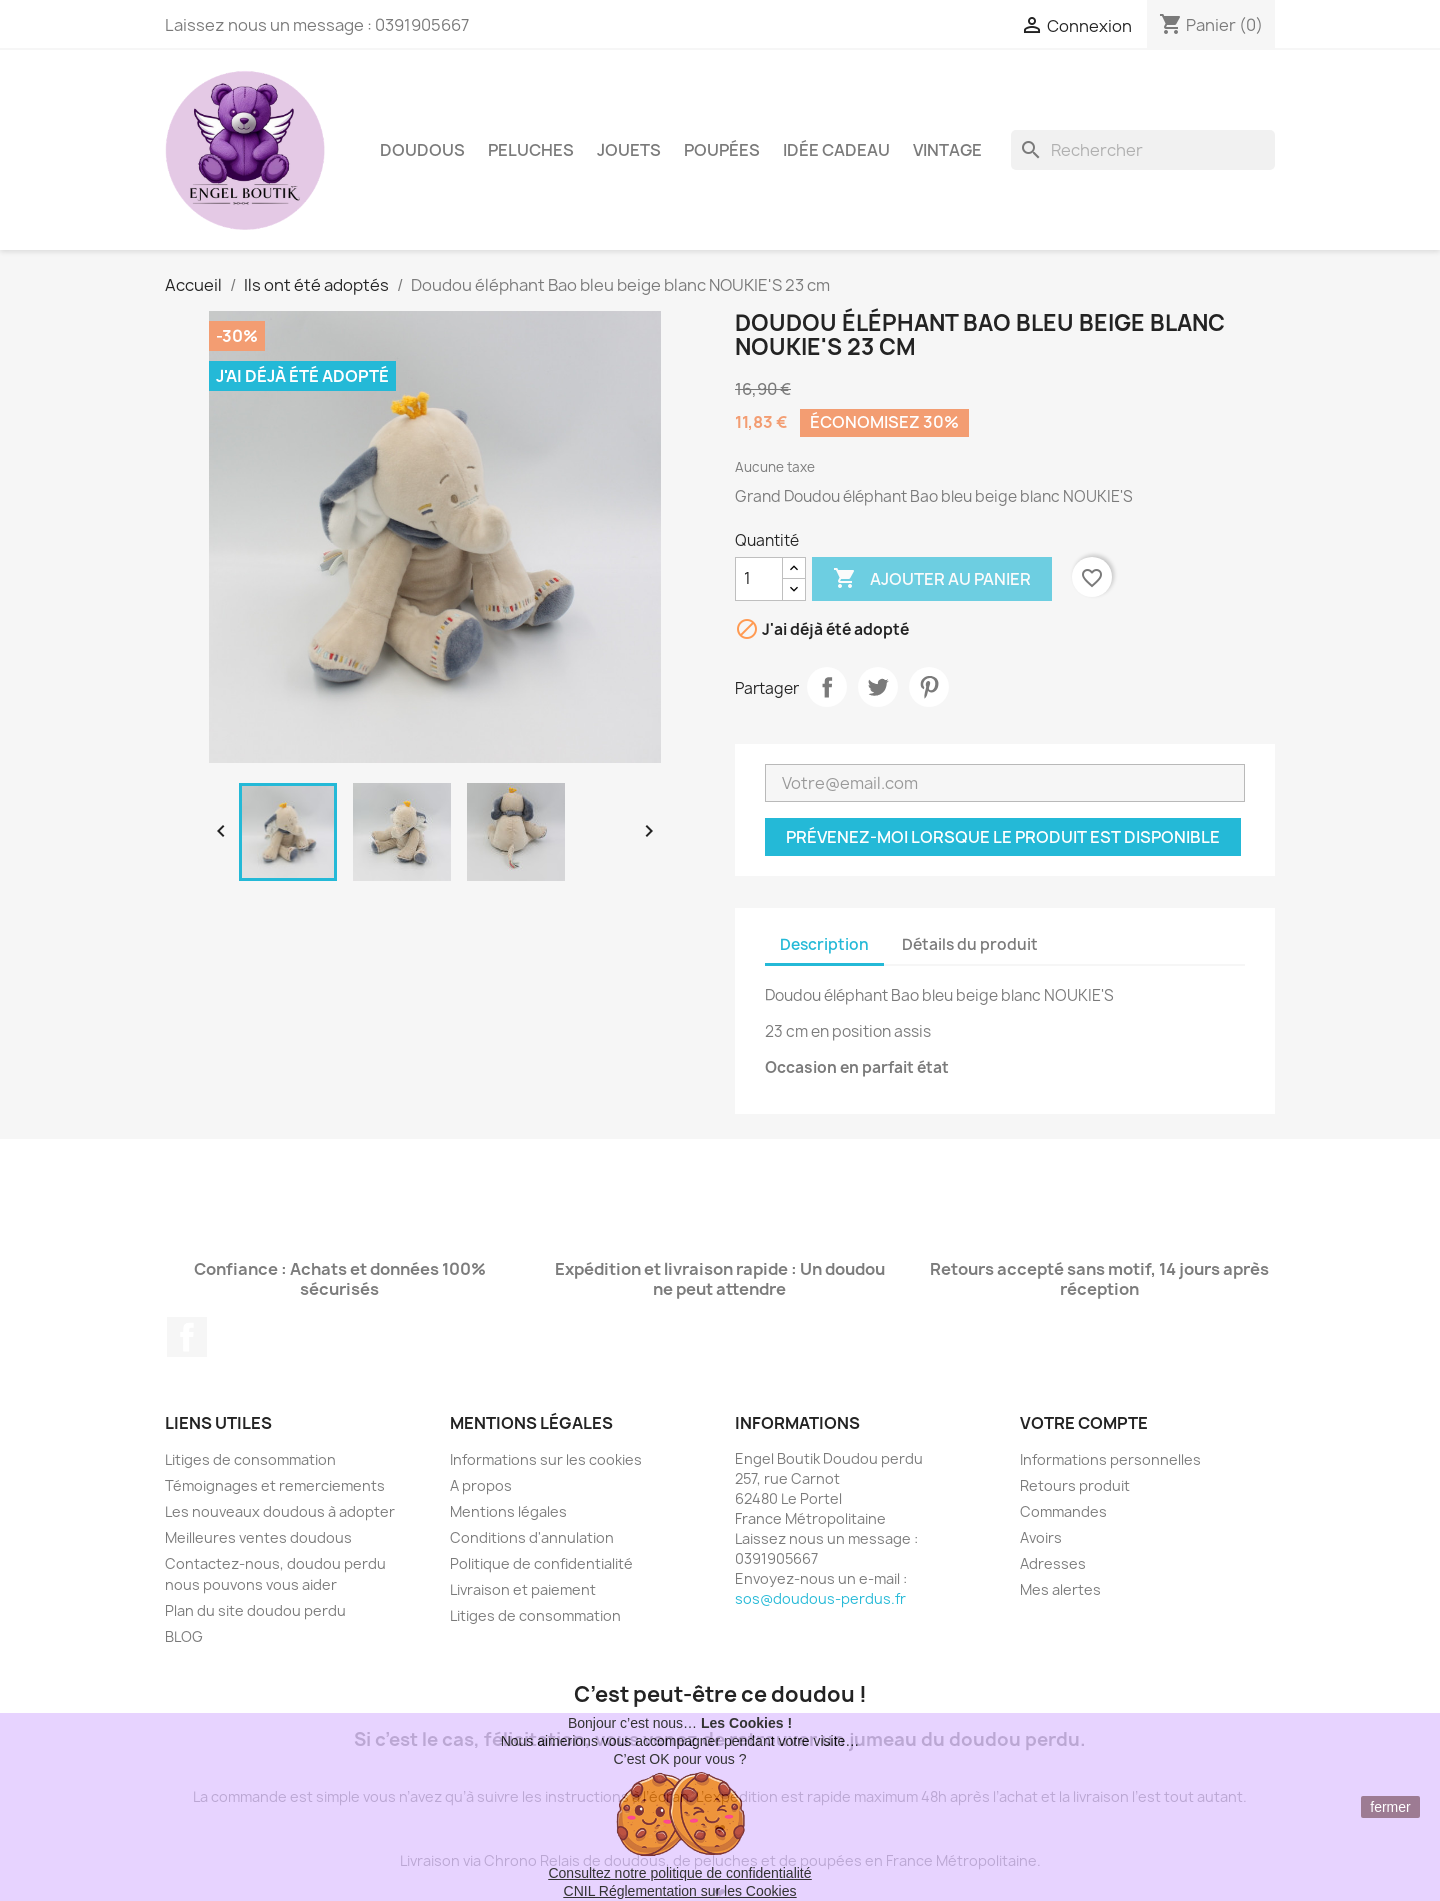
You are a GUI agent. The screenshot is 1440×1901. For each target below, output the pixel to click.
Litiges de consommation (250, 1459)
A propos (481, 1485)
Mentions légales (508, 1511)
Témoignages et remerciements (275, 1485)
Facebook (187, 1337)
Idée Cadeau (836, 150)
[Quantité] (759, 579)
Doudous (422, 150)
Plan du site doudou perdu (255, 1610)
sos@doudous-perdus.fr (820, 1598)
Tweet (878, 687)
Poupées (722, 150)
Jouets (629, 150)
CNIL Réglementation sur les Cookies (680, 1891)
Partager (827, 687)
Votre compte (1084, 1423)
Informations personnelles (1110, 1459)
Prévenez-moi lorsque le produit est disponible (1003, 837)
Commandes (1063, 1511)
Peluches (531, 150)
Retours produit (1075, 1485)
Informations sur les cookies (546, 1459)
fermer (1390, 1807)
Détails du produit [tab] (970, 944)
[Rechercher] (1143, 150)
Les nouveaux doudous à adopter (280, 1511)
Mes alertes (1060, 1589)
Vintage (947, 150)
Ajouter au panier (932, 579)
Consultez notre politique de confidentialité (679, 1873)
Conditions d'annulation (532, 1537)
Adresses (1053, 1563)
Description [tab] (824, 944)
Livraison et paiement (523, 1589)
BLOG (184, 1636)
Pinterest (929, 687)
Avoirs (1041, 1537)
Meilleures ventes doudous (258, 1537)
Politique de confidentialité (541, 1563)
